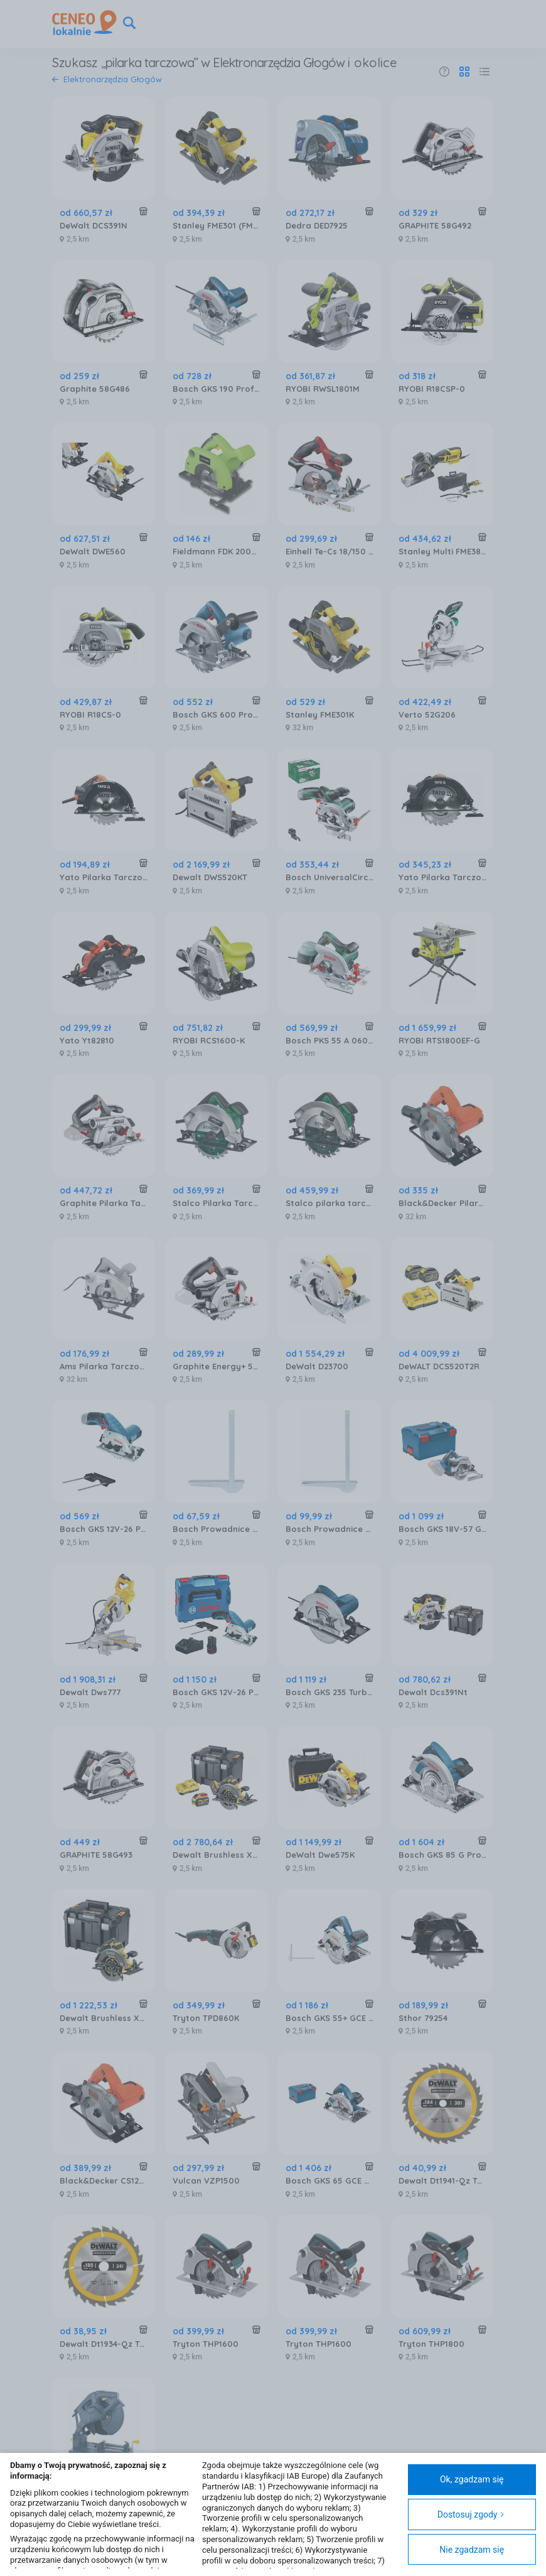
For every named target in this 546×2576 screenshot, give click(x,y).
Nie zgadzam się (471, 2550)
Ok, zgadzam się (472, 2479)
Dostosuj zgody (471, 2514)
